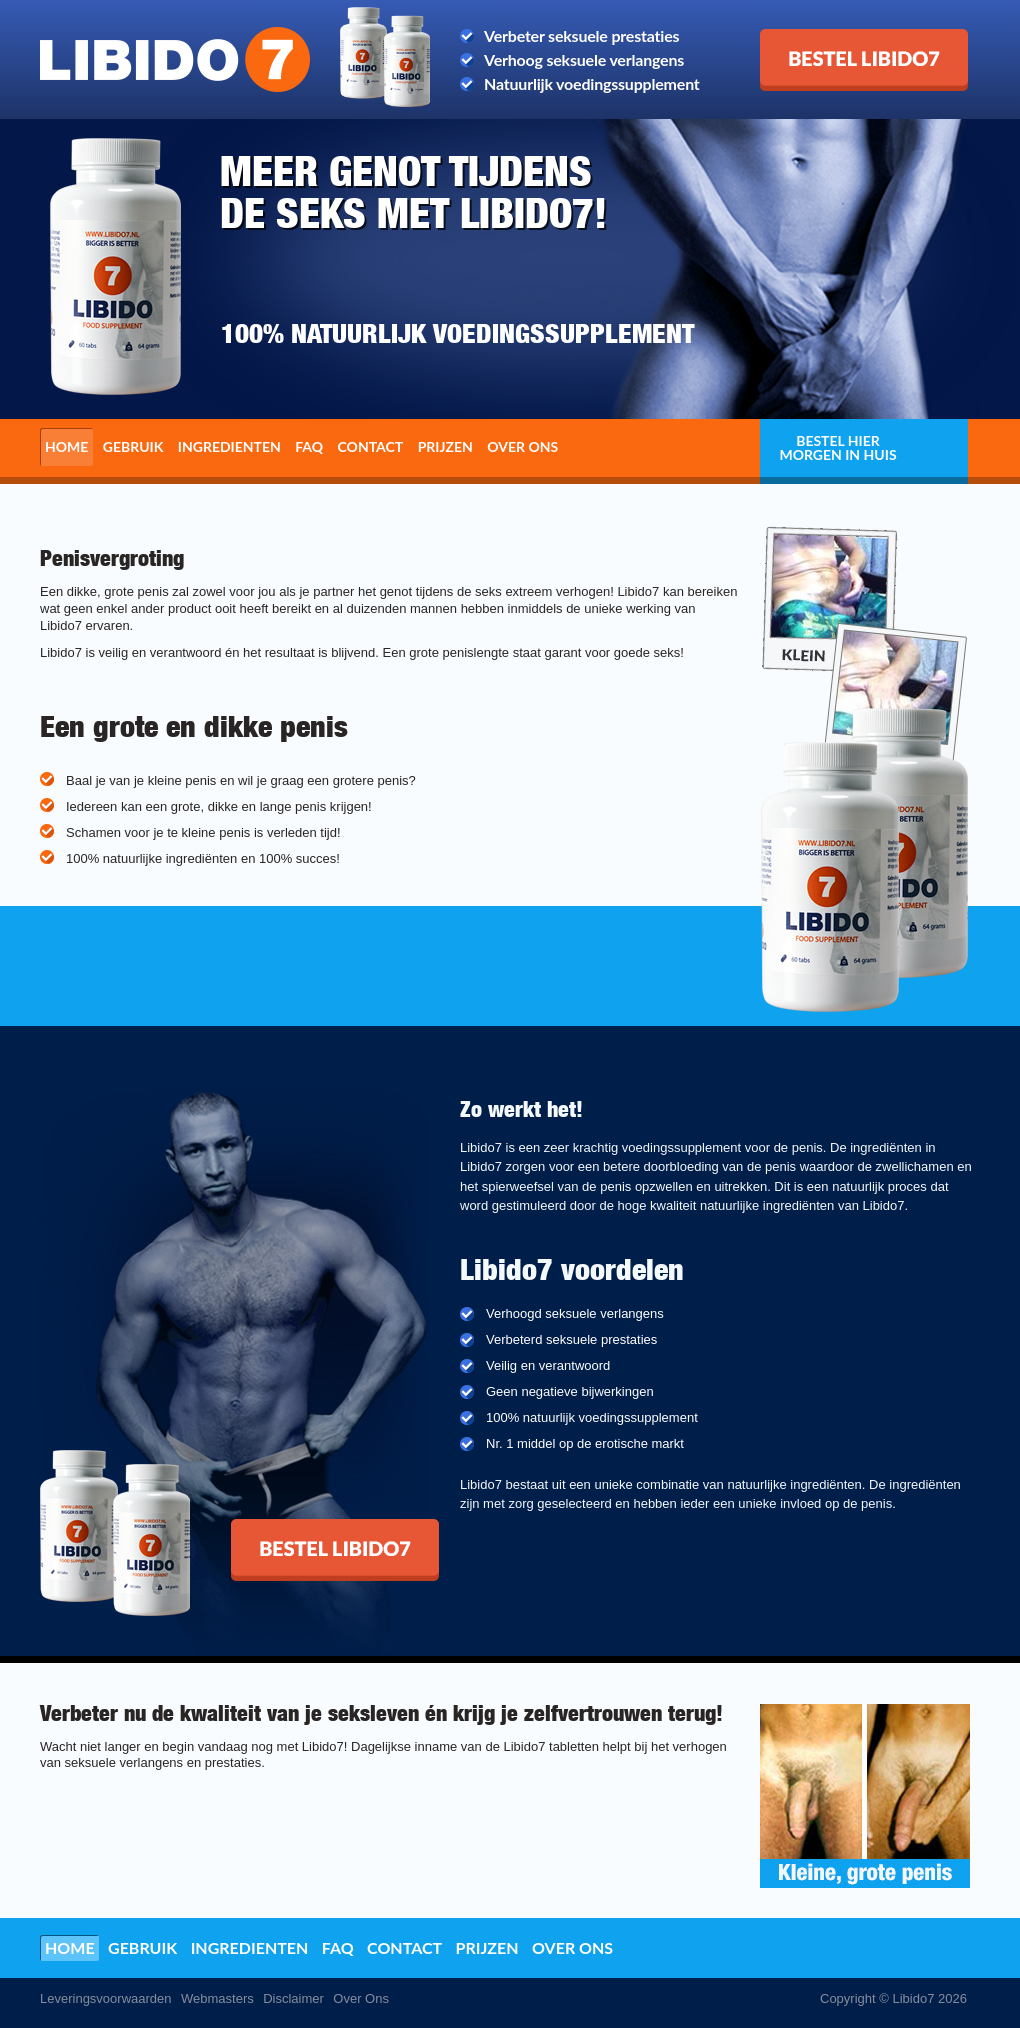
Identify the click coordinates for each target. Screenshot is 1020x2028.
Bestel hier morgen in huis (837, 447)
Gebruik (133, 446)
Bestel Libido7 (810, 37)
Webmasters (217, 1998)
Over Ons (361, 1998)
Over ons (522, 446)
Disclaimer (293, 1998)
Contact (371, 446)
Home (66, 446)
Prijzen (445, 446)
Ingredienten (229, 446)
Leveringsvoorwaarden (106, 1998)
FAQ (309, 446)
